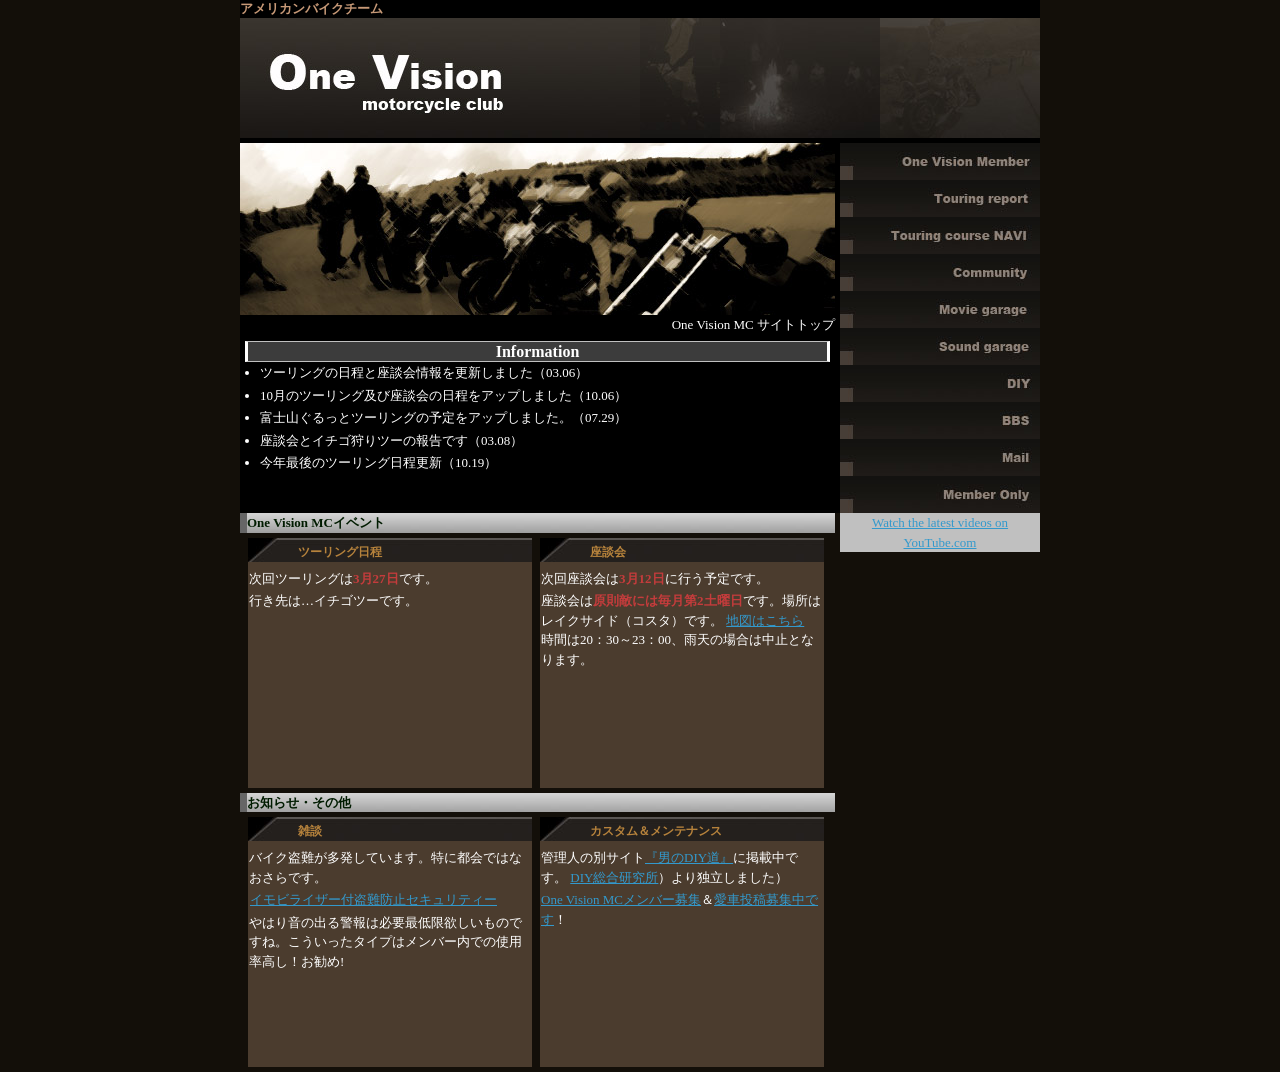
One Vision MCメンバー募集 (621, 899)
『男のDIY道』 (689, 857)
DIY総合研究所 (614, 877)
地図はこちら (765, 620)
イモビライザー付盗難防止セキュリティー (373, 899)
